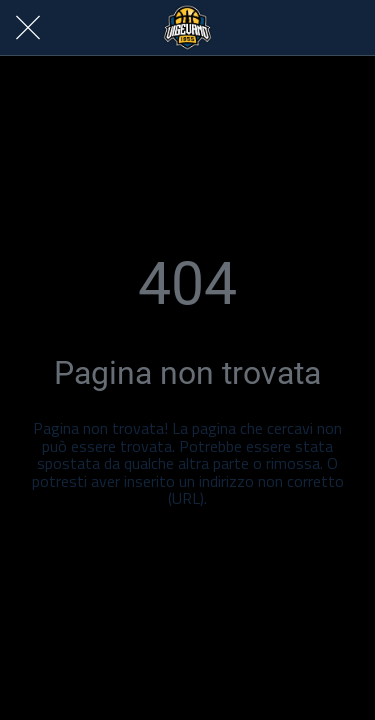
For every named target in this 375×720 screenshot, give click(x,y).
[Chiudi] (28, 28)
